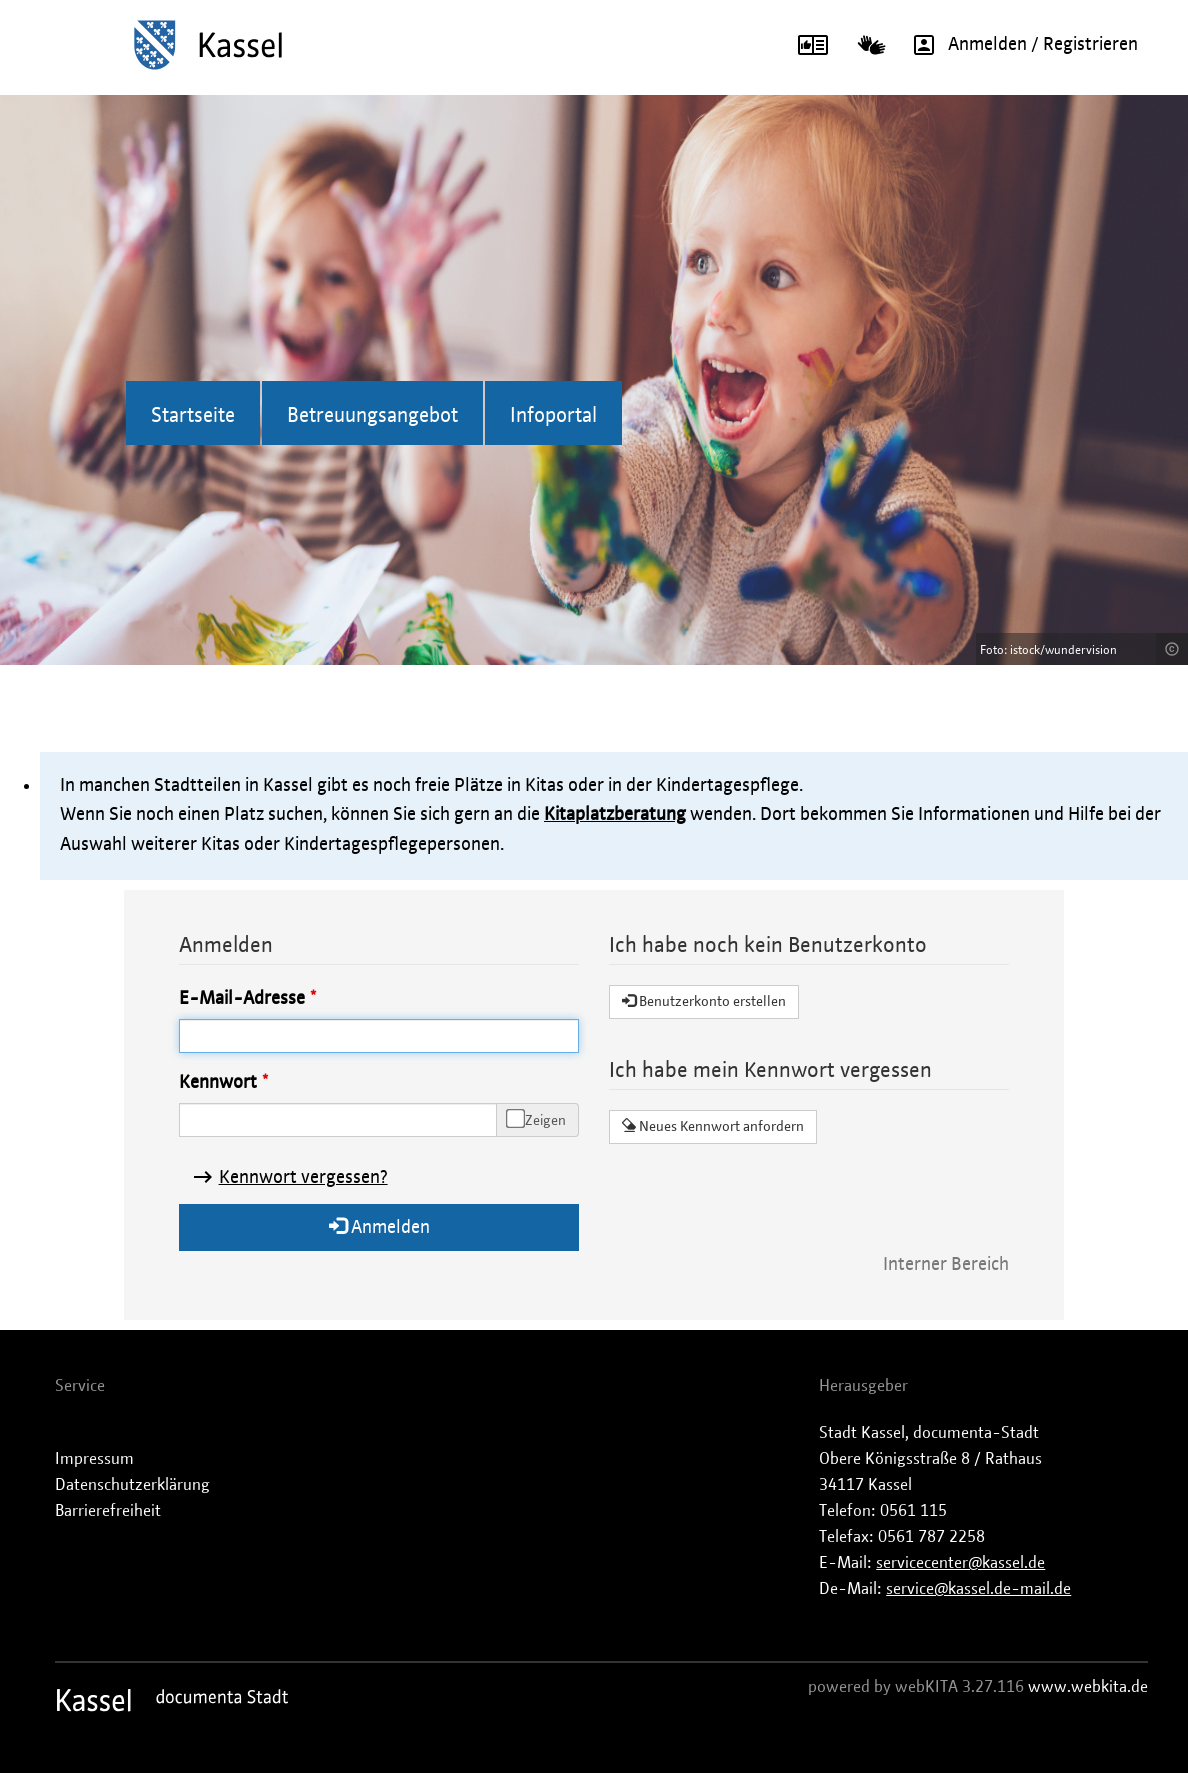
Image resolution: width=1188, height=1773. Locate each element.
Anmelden (379, 1226)
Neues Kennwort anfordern (713, 1126)
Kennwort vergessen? (303, 1178)
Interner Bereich (946, 1265)
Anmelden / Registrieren (1019, 45)
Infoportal (553, 416)
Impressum (94, 1459)
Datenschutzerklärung (132, 1485)
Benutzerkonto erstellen (704, 1001)
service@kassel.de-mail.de (978, 1589)
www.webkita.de (1088, 1687)
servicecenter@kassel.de (960, 1563)
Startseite (193, 416)
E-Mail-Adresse (242, 999)
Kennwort (218, 1083)
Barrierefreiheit (108, 1511)
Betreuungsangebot (372, 416)
